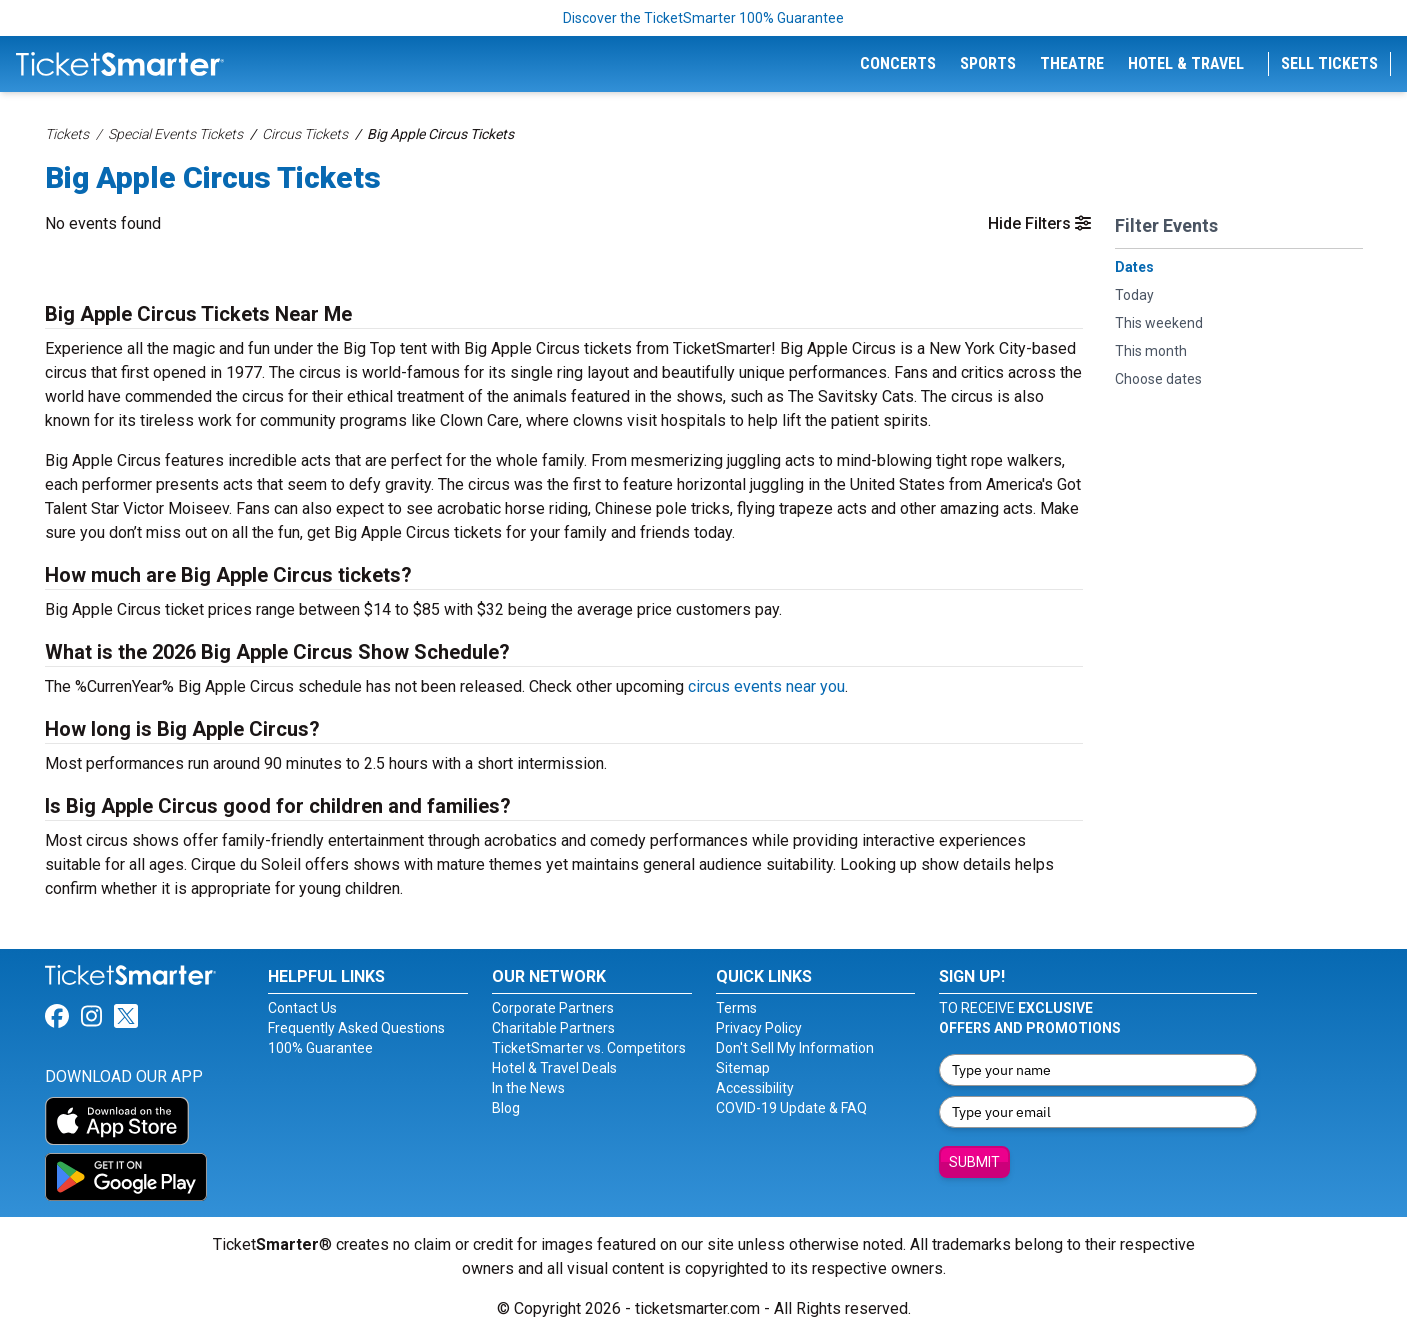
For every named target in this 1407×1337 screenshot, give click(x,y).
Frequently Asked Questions (356, 1028)
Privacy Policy (759, 1028)
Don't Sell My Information (795, 1048)
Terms (736, 1008)
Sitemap (743, 1068)
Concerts (898, 63)
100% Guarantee (320, 1048)
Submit (974, 1162)
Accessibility (755, 1088)
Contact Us (302, 1008)
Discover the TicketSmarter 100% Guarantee (703, 18)
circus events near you (766, 686)
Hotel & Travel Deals (554, 1068)
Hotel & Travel (1186, 63)
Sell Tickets (1329, 63)
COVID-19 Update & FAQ (791, 1108)
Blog (506, 1108)
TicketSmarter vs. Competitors (589, 1048)
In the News (528, 1088)
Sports (988, 63)
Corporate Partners (553, 1008)
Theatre (1072, 63)
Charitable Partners (553, 1028)
